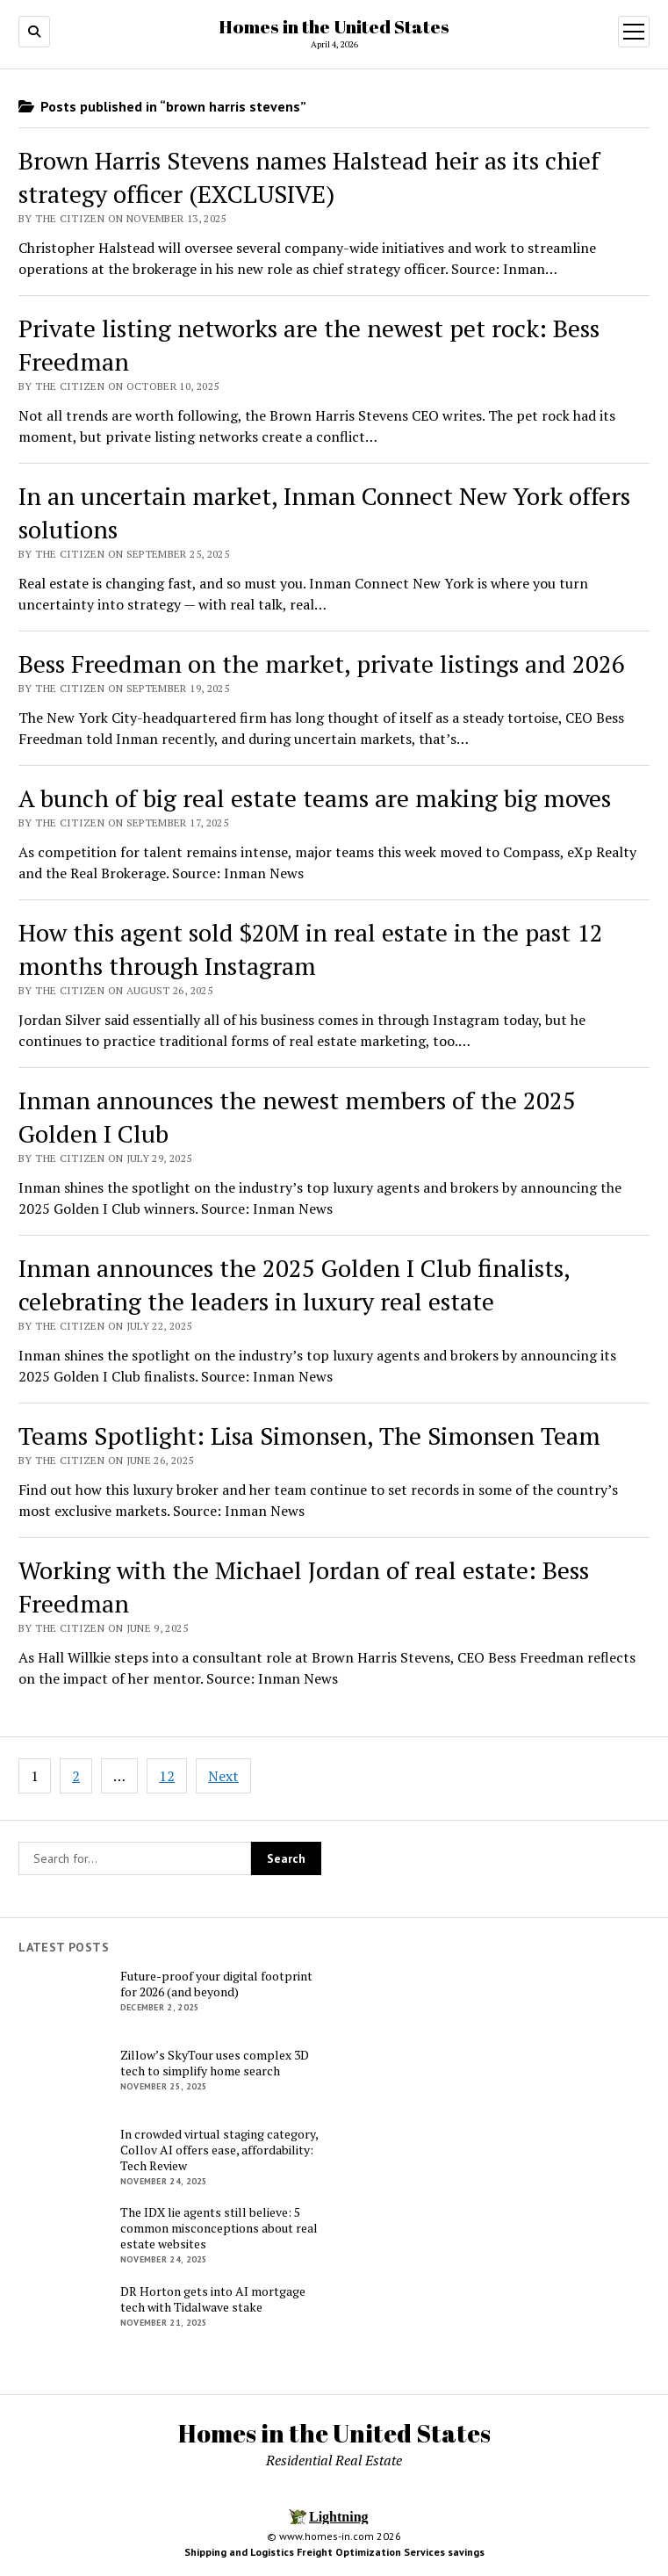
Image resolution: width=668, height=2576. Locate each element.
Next (223, 1776)
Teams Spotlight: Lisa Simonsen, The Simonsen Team (309, 1435)
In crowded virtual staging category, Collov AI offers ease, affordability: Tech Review (219, 2150)
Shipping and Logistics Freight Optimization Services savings (334, 2551)
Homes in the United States (334, 26)
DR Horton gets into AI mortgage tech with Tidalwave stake (212, 2299)
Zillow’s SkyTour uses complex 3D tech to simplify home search (214, 2063)
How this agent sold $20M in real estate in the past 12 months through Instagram (310, 949)
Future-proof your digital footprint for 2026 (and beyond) (216, 1984)
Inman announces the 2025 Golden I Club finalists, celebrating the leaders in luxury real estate (294, 1284)
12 (167, 1776)
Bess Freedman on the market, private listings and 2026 (321, 663)
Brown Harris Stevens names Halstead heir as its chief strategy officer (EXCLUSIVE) (309, 177)
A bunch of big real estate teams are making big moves (314, 798)
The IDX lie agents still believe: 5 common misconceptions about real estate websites (219, 2228)
